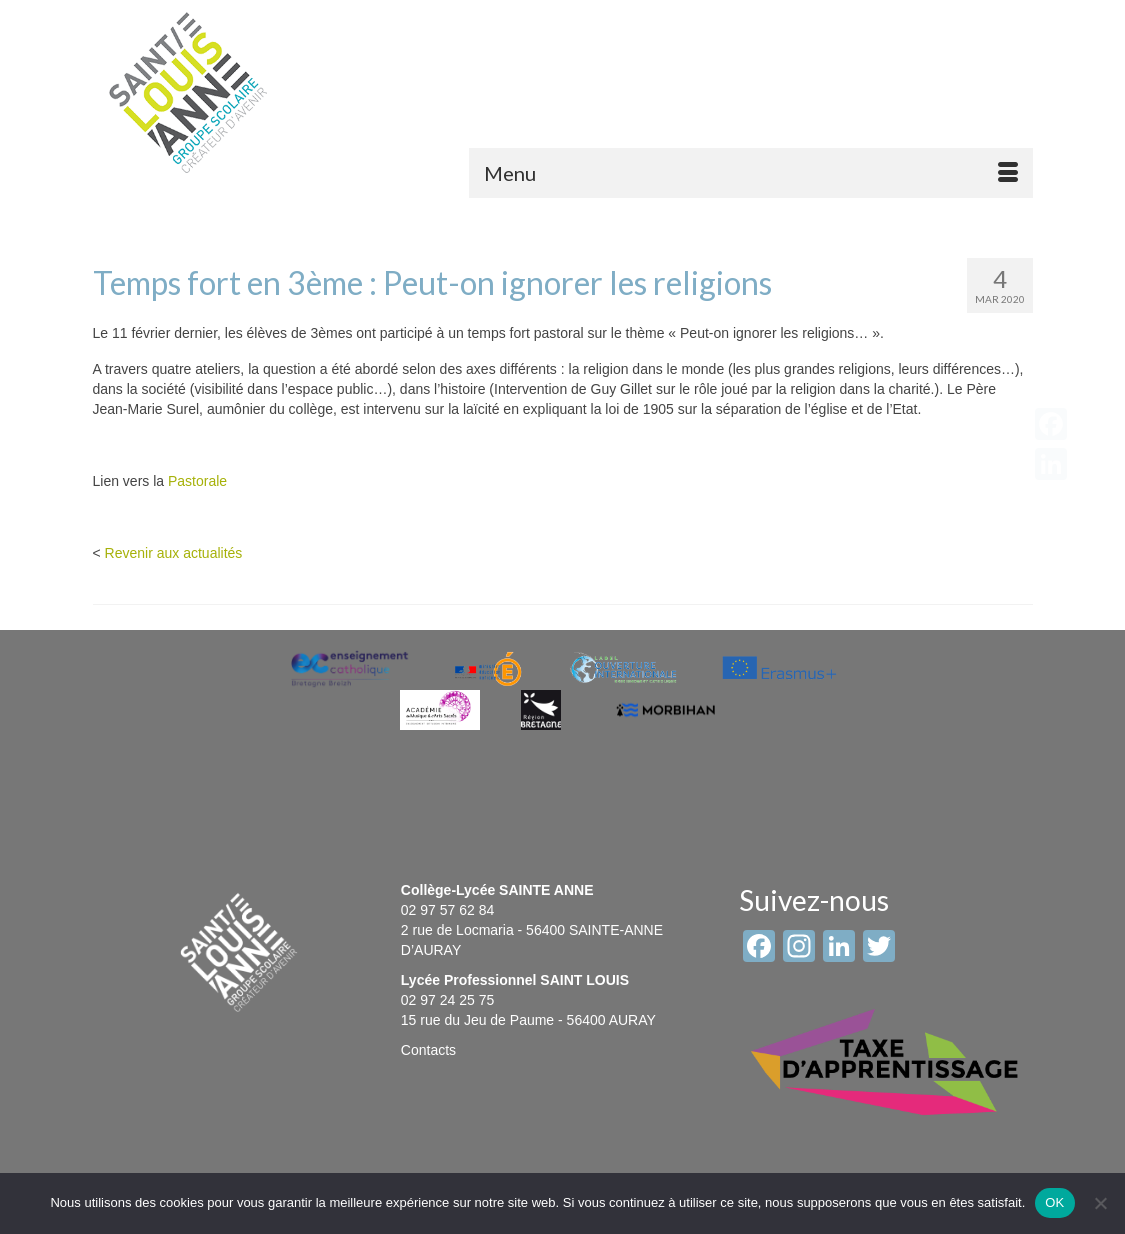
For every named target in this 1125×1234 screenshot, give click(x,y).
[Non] (1100, 1203)
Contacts (428, 1050)
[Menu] (751, 173)
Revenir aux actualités (174, 553)
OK (1054, 1202)
